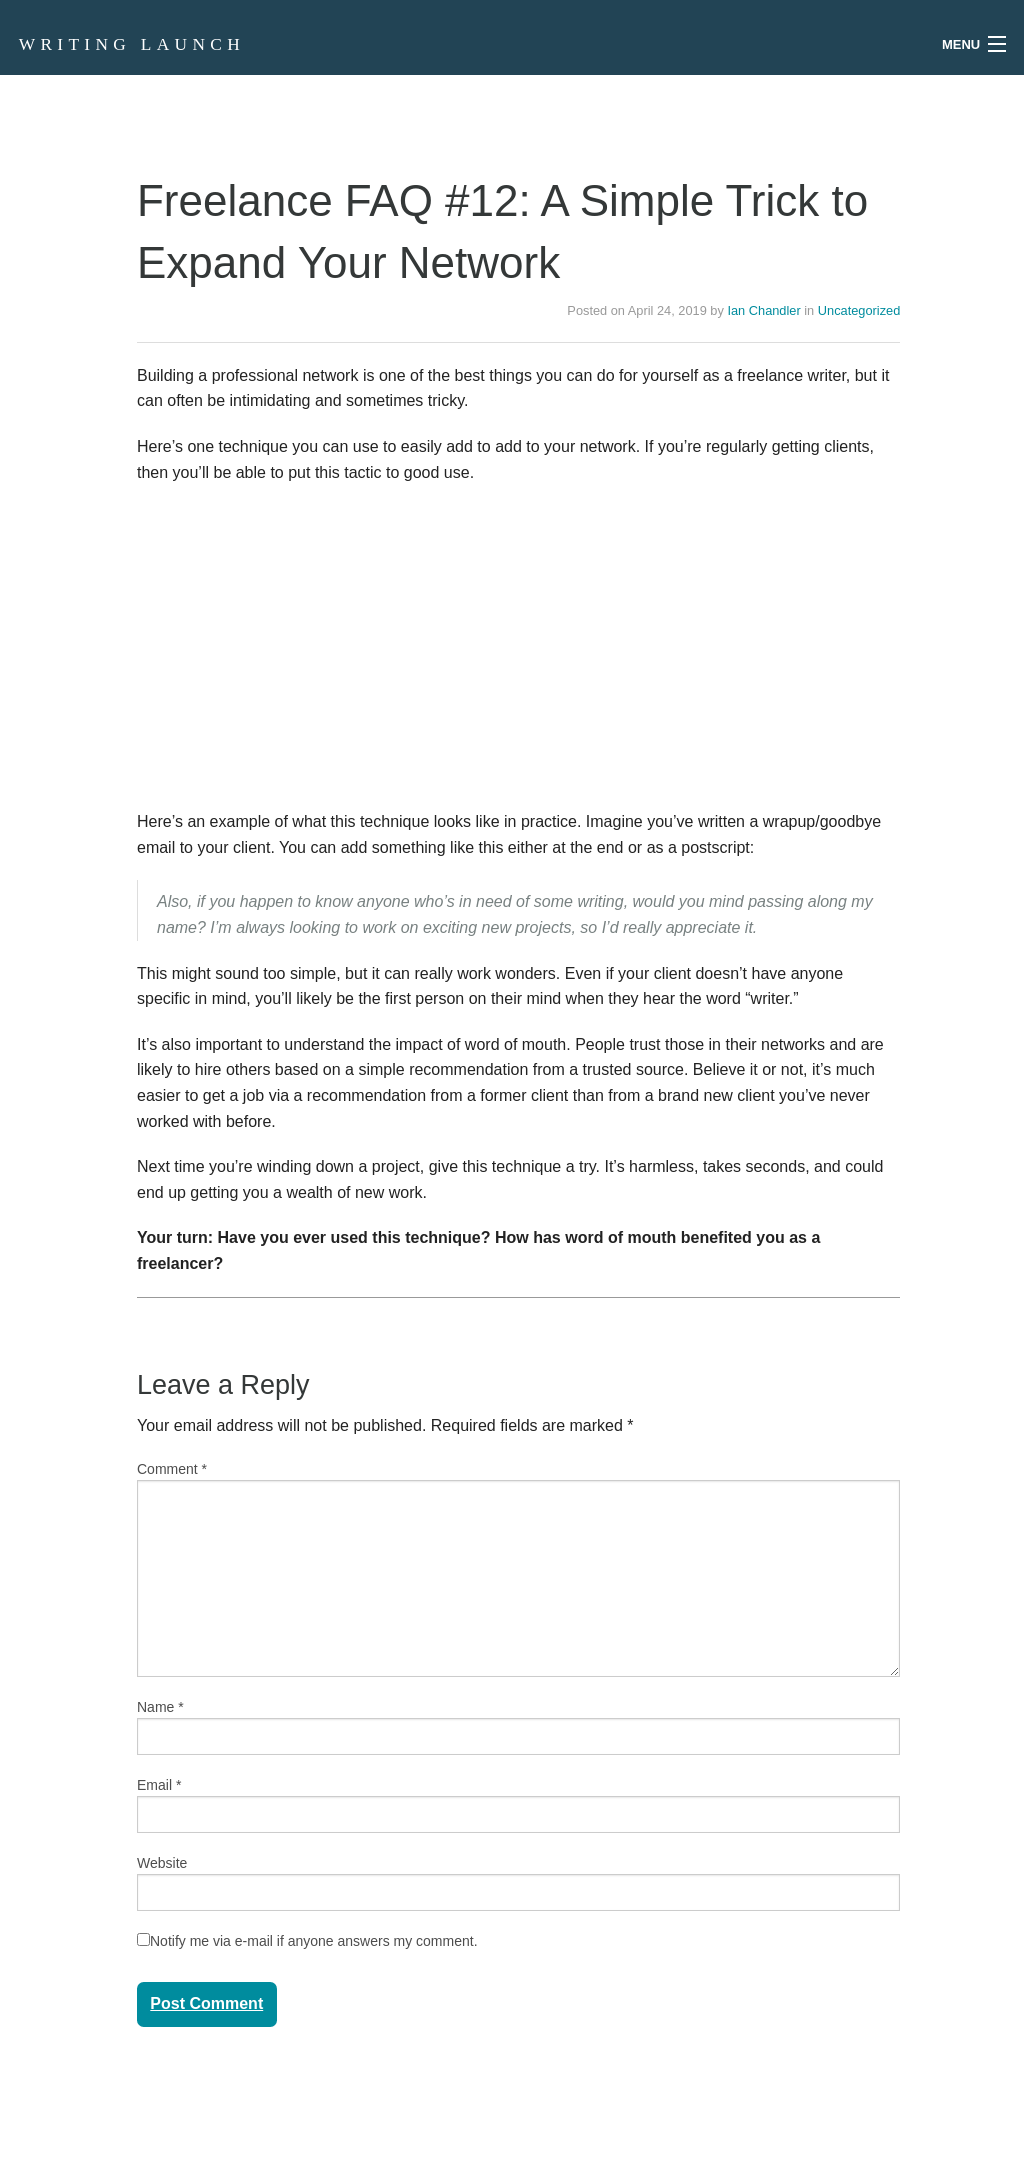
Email (159, 1785)
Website (162, 1863)
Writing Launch (132, 44)
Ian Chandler (763, 310)
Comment (172, 1469)
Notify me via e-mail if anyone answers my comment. (307, 1941)
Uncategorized (859, 310)
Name (160, 1707)
